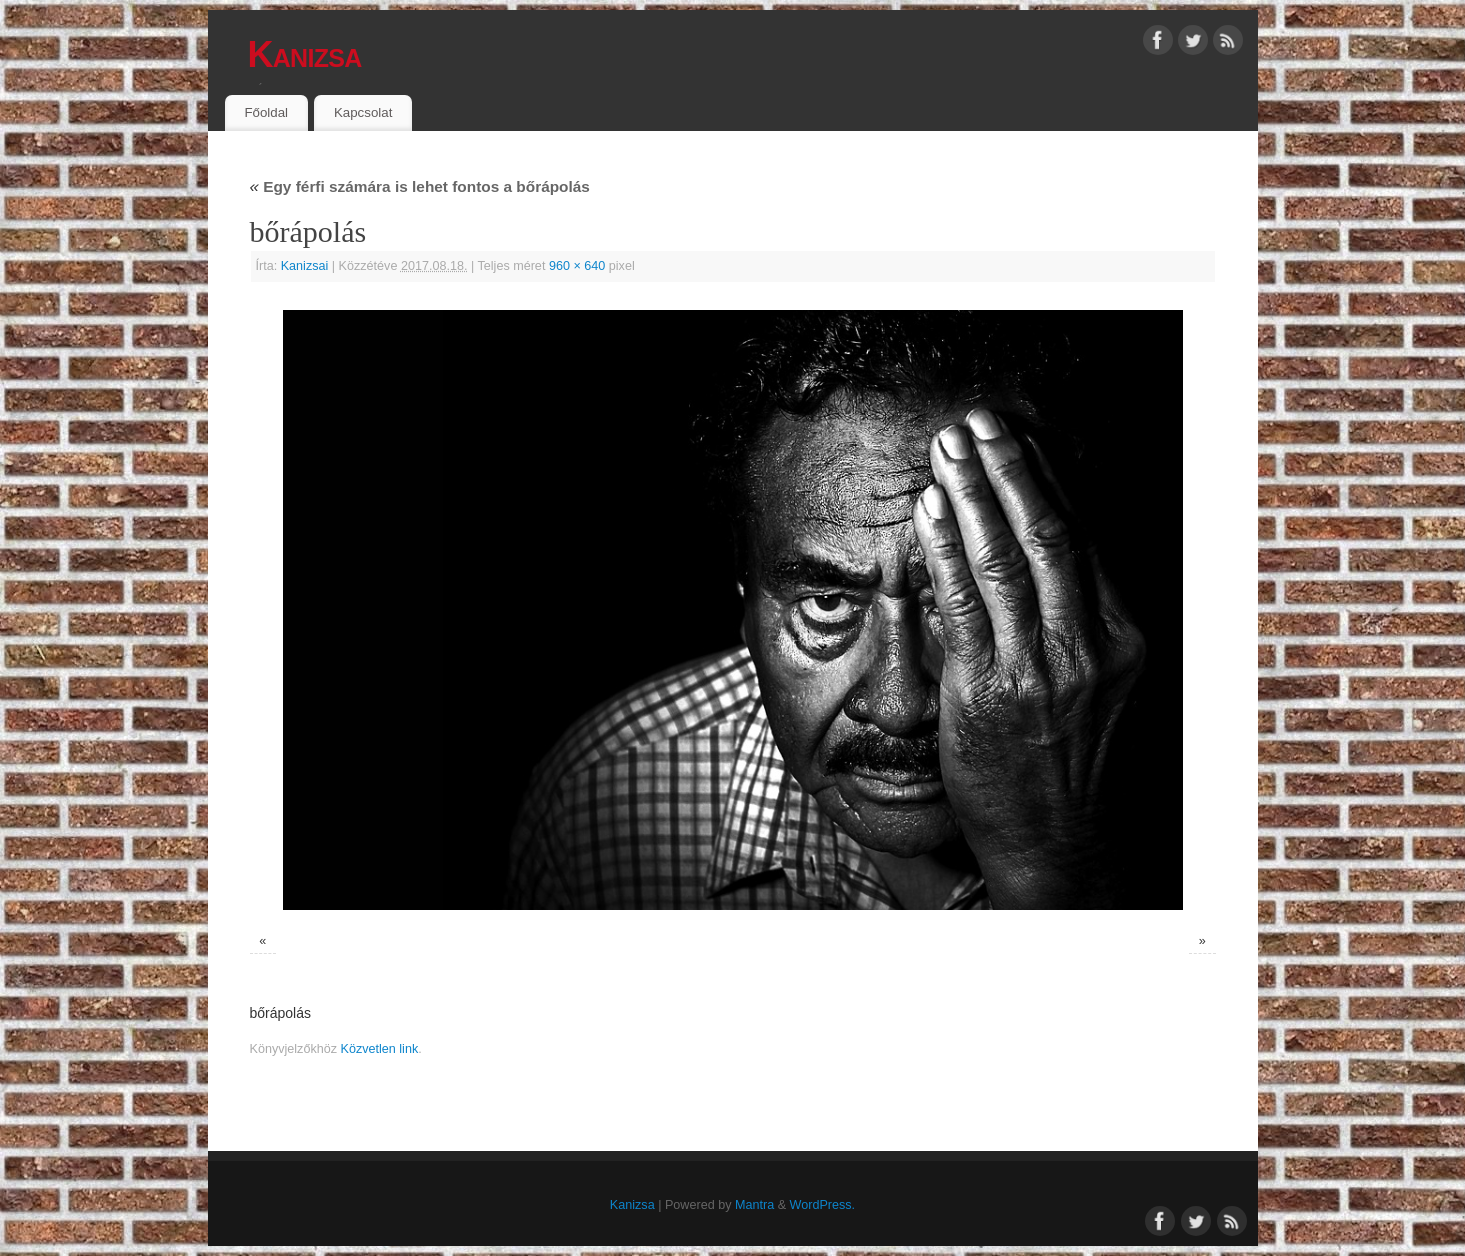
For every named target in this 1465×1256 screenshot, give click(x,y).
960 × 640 (577, 266)
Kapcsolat (363, 112)
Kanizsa (305, 54)
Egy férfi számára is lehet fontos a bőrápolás (420, 186)
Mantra (754, 1205)
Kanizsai (305, 266)
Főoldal (266, 112)
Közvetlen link (380, 1049)
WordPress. (823, 1205)
